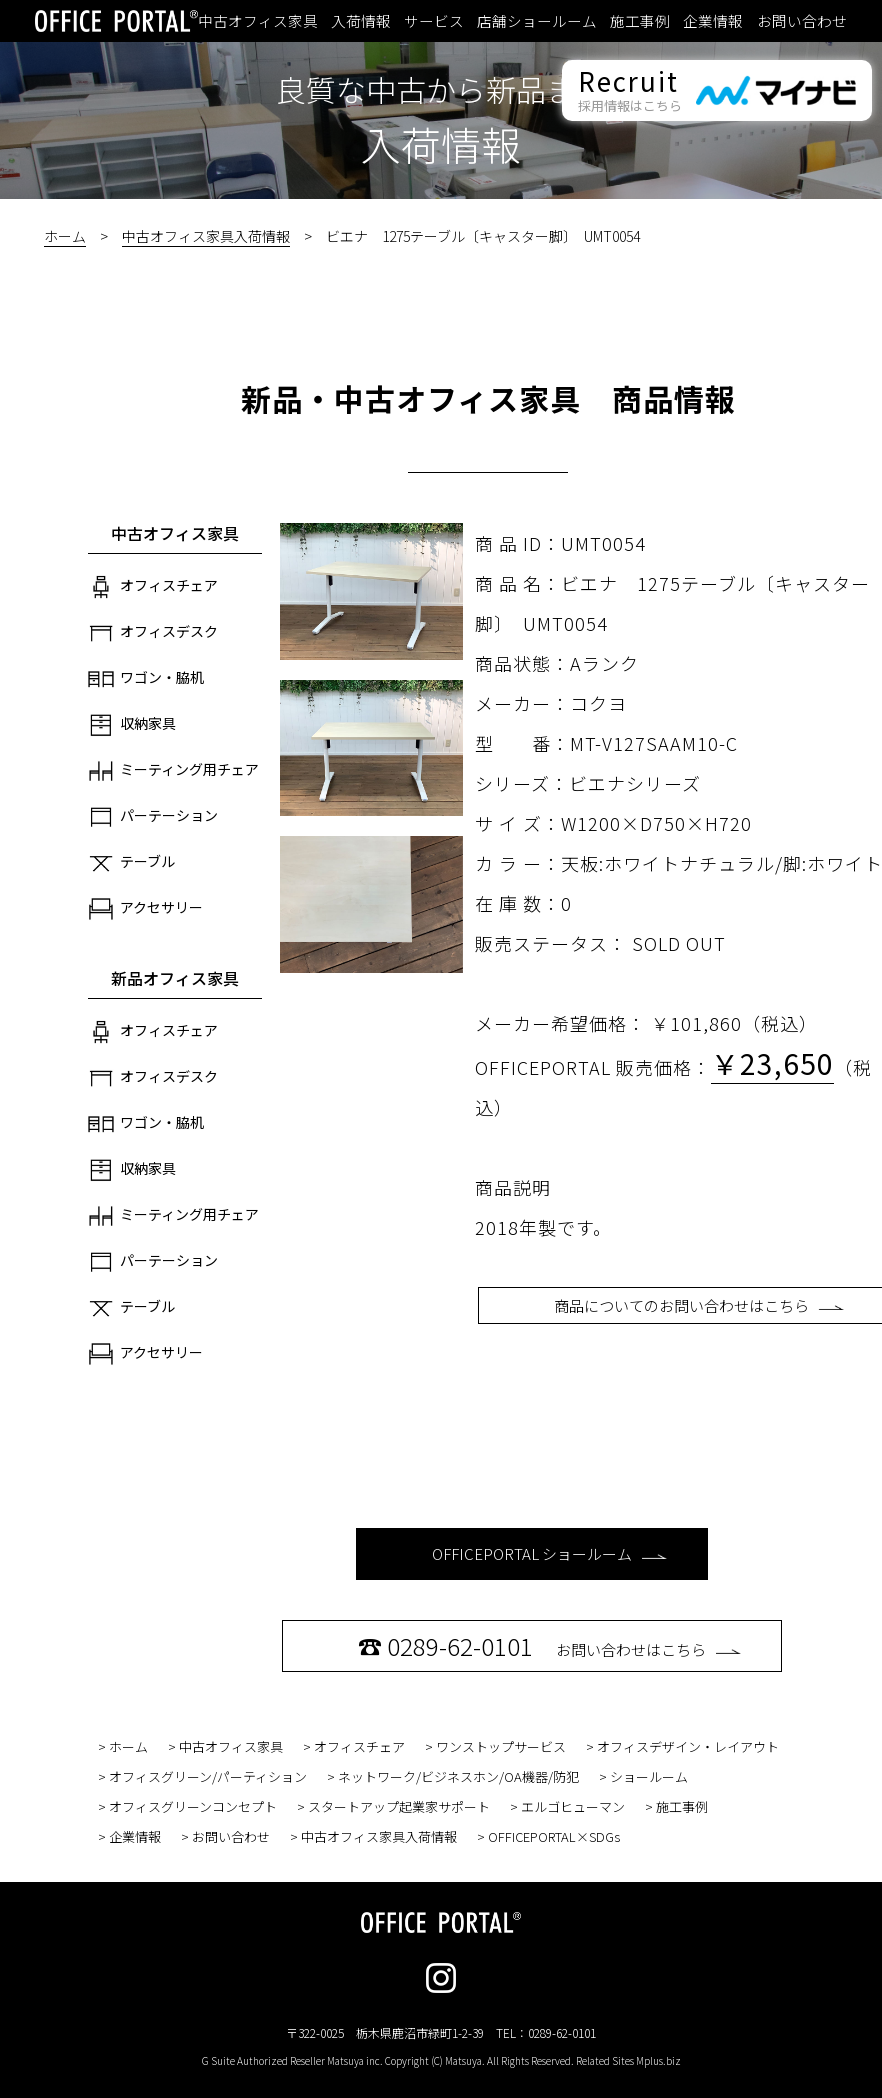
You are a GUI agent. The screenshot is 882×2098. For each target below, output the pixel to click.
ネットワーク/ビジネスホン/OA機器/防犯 (458, 1776)
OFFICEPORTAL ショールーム (549, 1553)
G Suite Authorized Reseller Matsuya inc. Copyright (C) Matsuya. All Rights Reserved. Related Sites (441, 2060)
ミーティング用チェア (173, 771)
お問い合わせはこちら (549, 1645)
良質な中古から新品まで (441, 89)
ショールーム (649, 1776)
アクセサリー (145, 909)
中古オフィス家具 (258, 21)
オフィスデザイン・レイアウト (688, 1746)
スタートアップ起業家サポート (399, 1806)
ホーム (65, 236)
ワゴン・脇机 (146, 679)
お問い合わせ (802, 21)
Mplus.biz (658, 2060)
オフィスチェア (153, 587)
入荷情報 (361, 21)
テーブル (131, 863)
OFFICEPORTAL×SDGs (554, 1836)
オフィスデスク (153, 633)
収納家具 (132, 725)
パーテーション (153, 817)
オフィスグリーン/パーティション (208, 1776)
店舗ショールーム (537, 21)
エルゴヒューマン (573, 1806)
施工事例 (640, 21)
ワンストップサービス (501, 1746)
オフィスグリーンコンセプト (193, 1806)
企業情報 (713, 21)
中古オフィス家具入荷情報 (206, 236)
